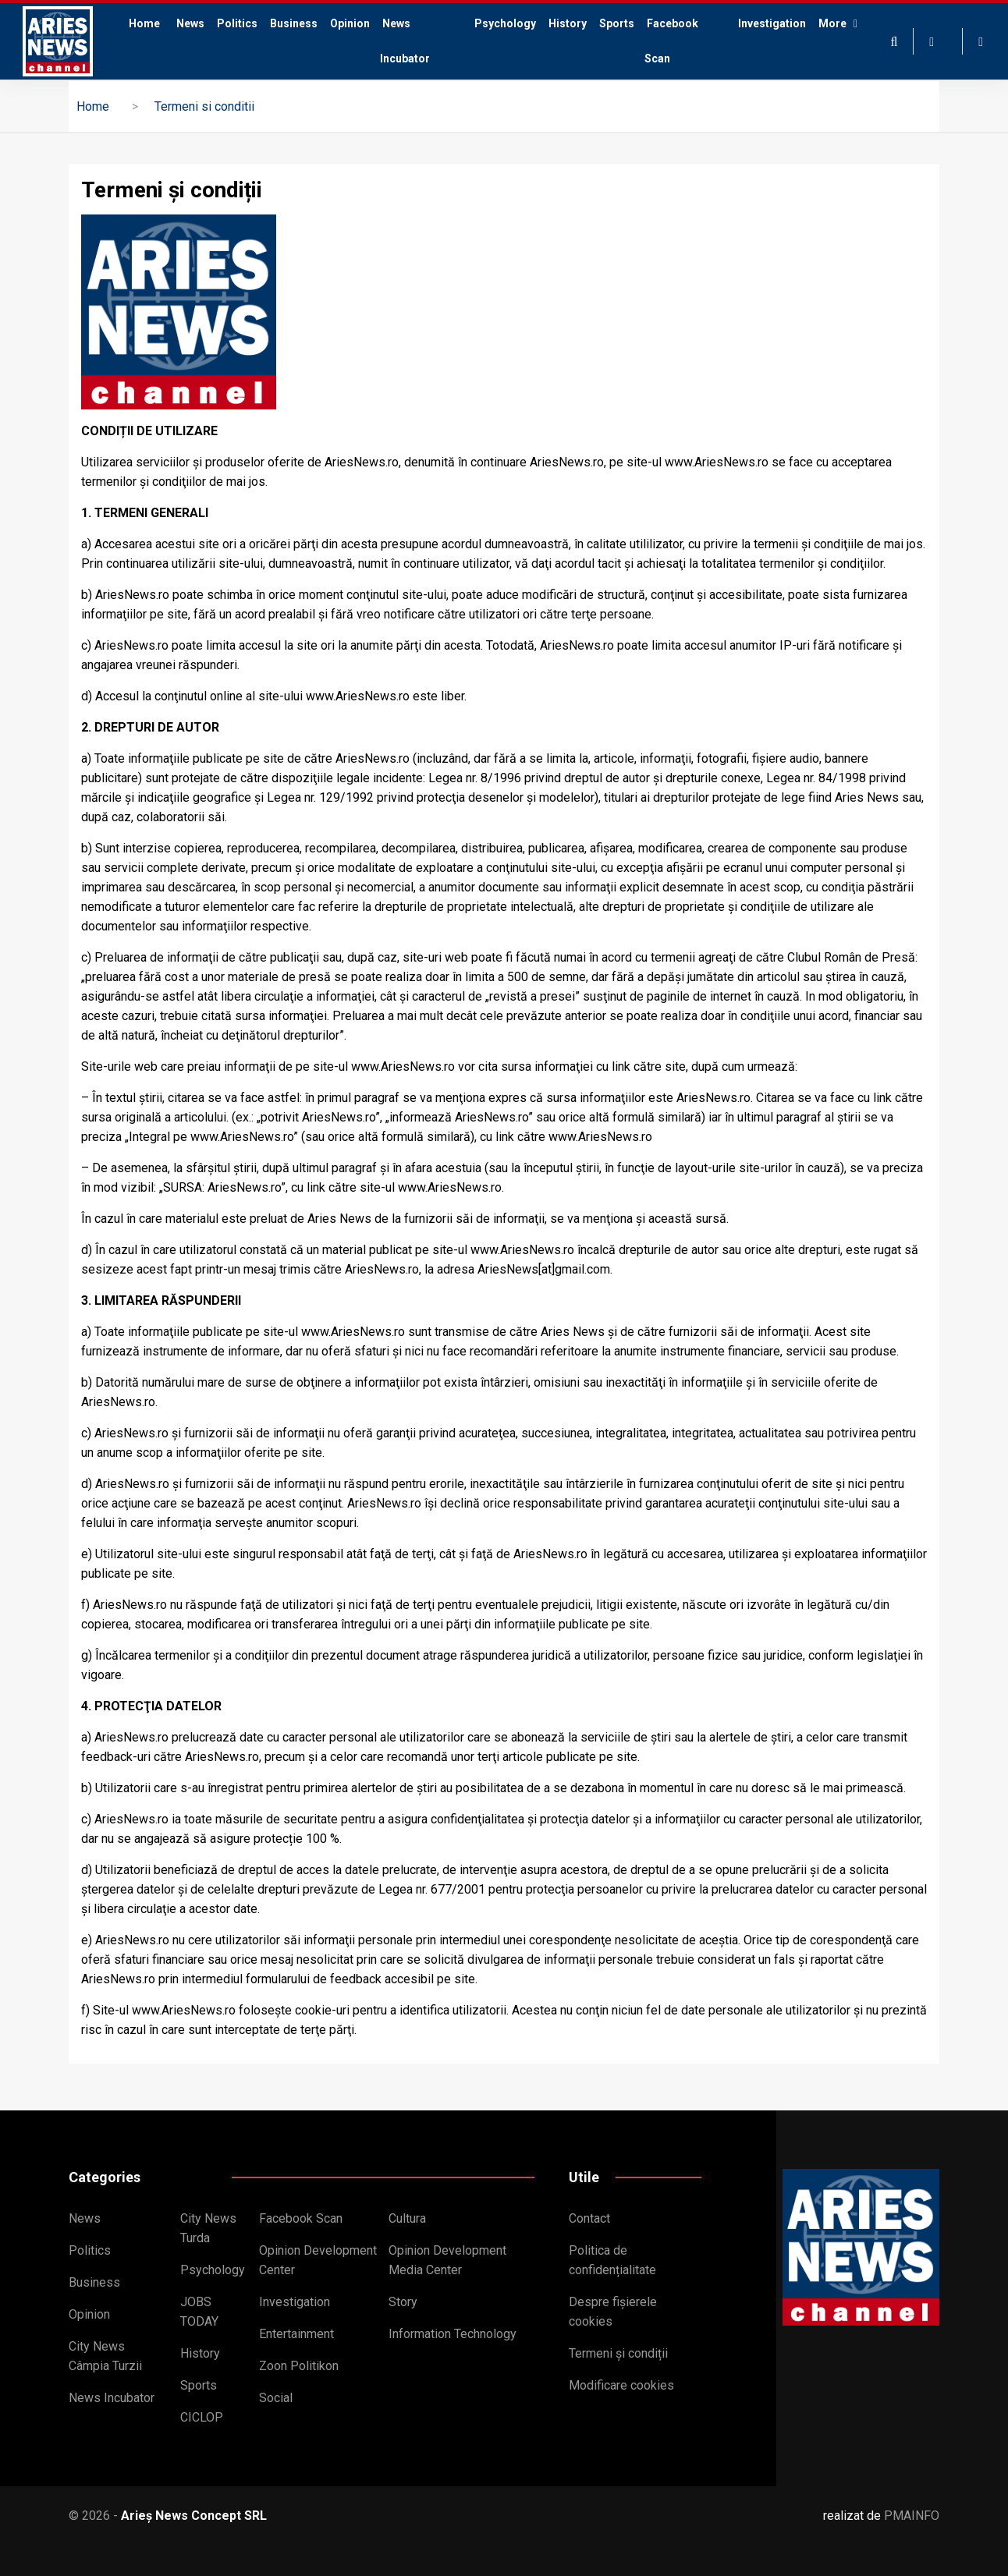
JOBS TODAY (199, 2311)
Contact (589, 2218)
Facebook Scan (671, 41)
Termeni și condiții (618, 2353)
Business (294, 23)
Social (276, 2397)
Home (141, 41)
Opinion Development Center (318, 2260)
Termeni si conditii (204, 106)
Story (403, 2301)
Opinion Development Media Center (447, 2260)
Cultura (407, 2218)
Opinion (350, 23)
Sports (617, 23)
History (567, 23)
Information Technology (452, 2333)
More (836, 41)
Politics (237, 23)
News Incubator (406, 41)
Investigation (772, 23)
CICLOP (201, 2417)
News (190, 23)
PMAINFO (911, 2515)
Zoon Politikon (299, 2365)
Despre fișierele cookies (613, 2311)
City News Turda (208, 2228)
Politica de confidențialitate (612, 2260)
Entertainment (296, 2333)
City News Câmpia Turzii (105, 2356)
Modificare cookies (621, 2385)
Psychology (505, 23)
